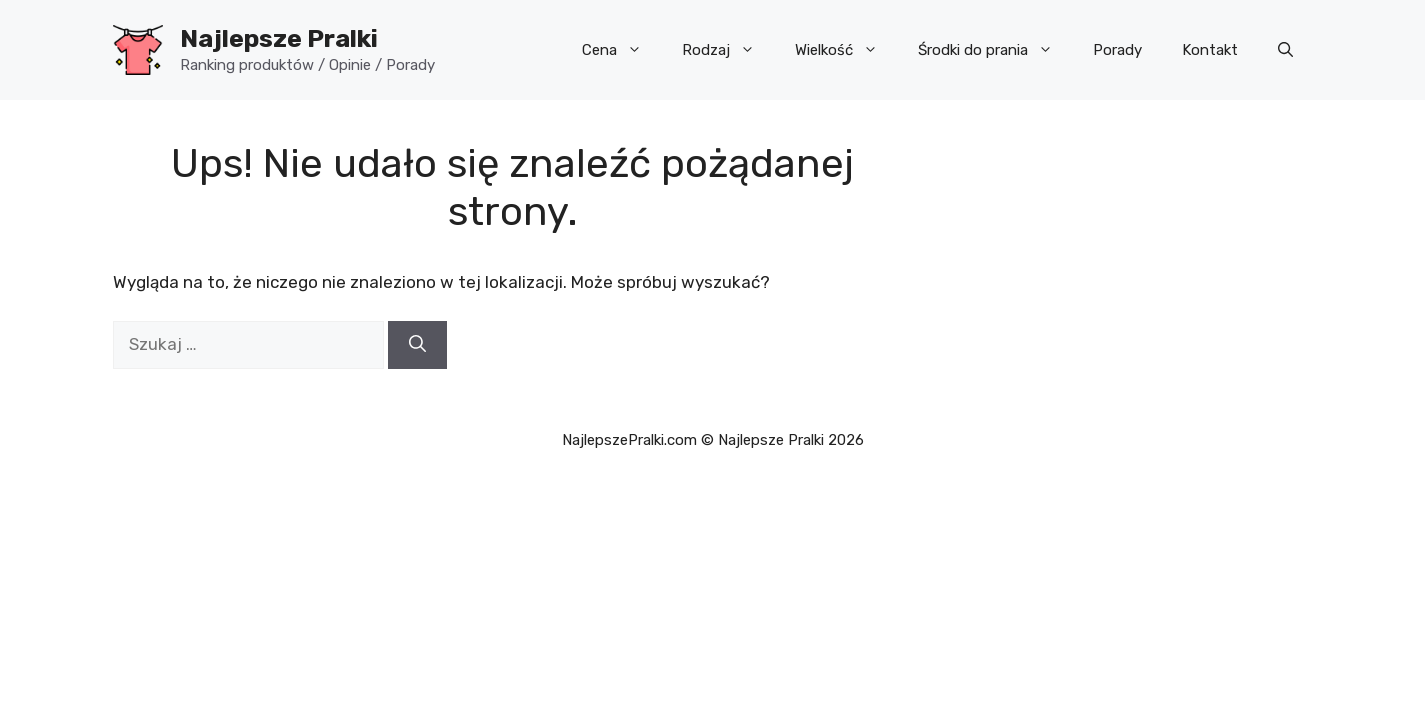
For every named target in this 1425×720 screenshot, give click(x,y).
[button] (1285, 50)
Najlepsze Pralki (279, 38)
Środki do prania (995, 50)
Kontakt (1210, 50)
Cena (622, 50)
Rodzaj (728, 50)
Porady (1117, 50)
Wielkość (846, 50)
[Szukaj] (417, 345)
